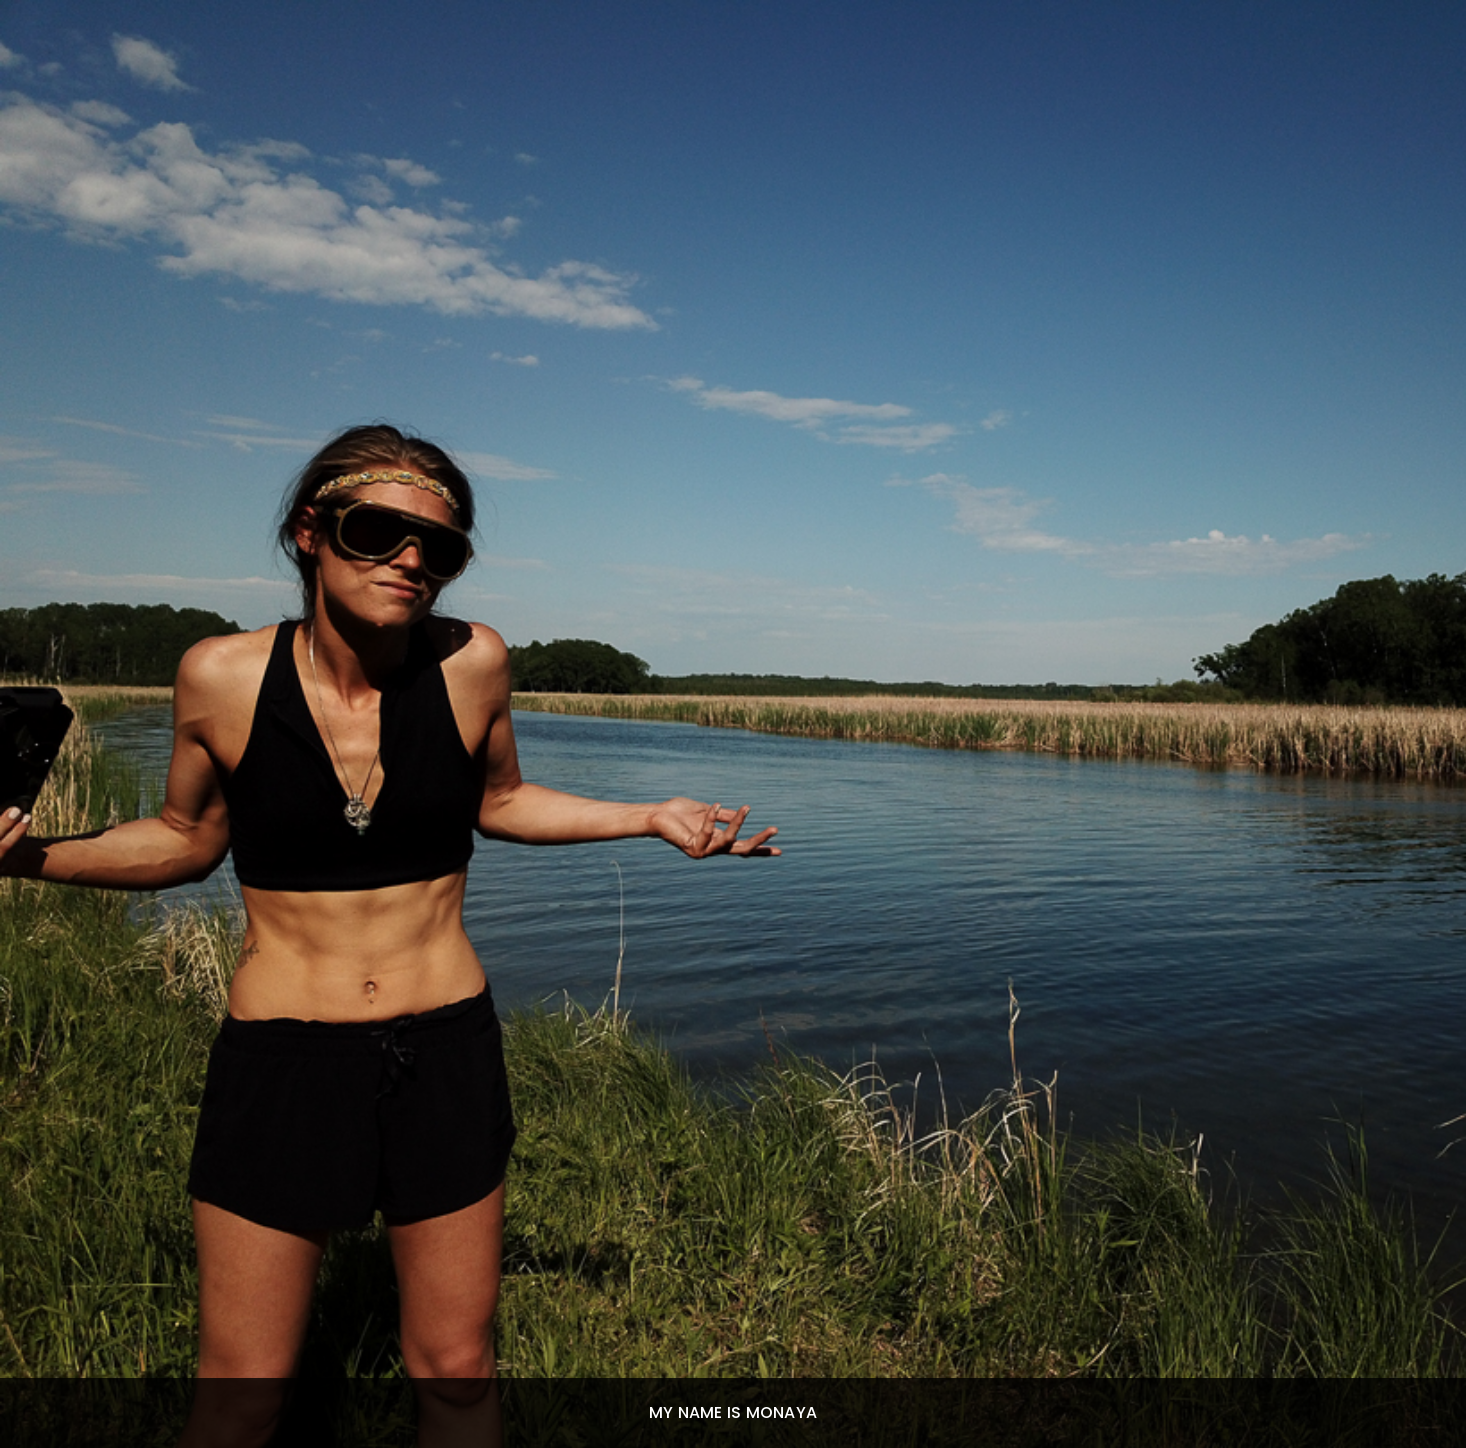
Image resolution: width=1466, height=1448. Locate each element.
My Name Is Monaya (733, 1412)
